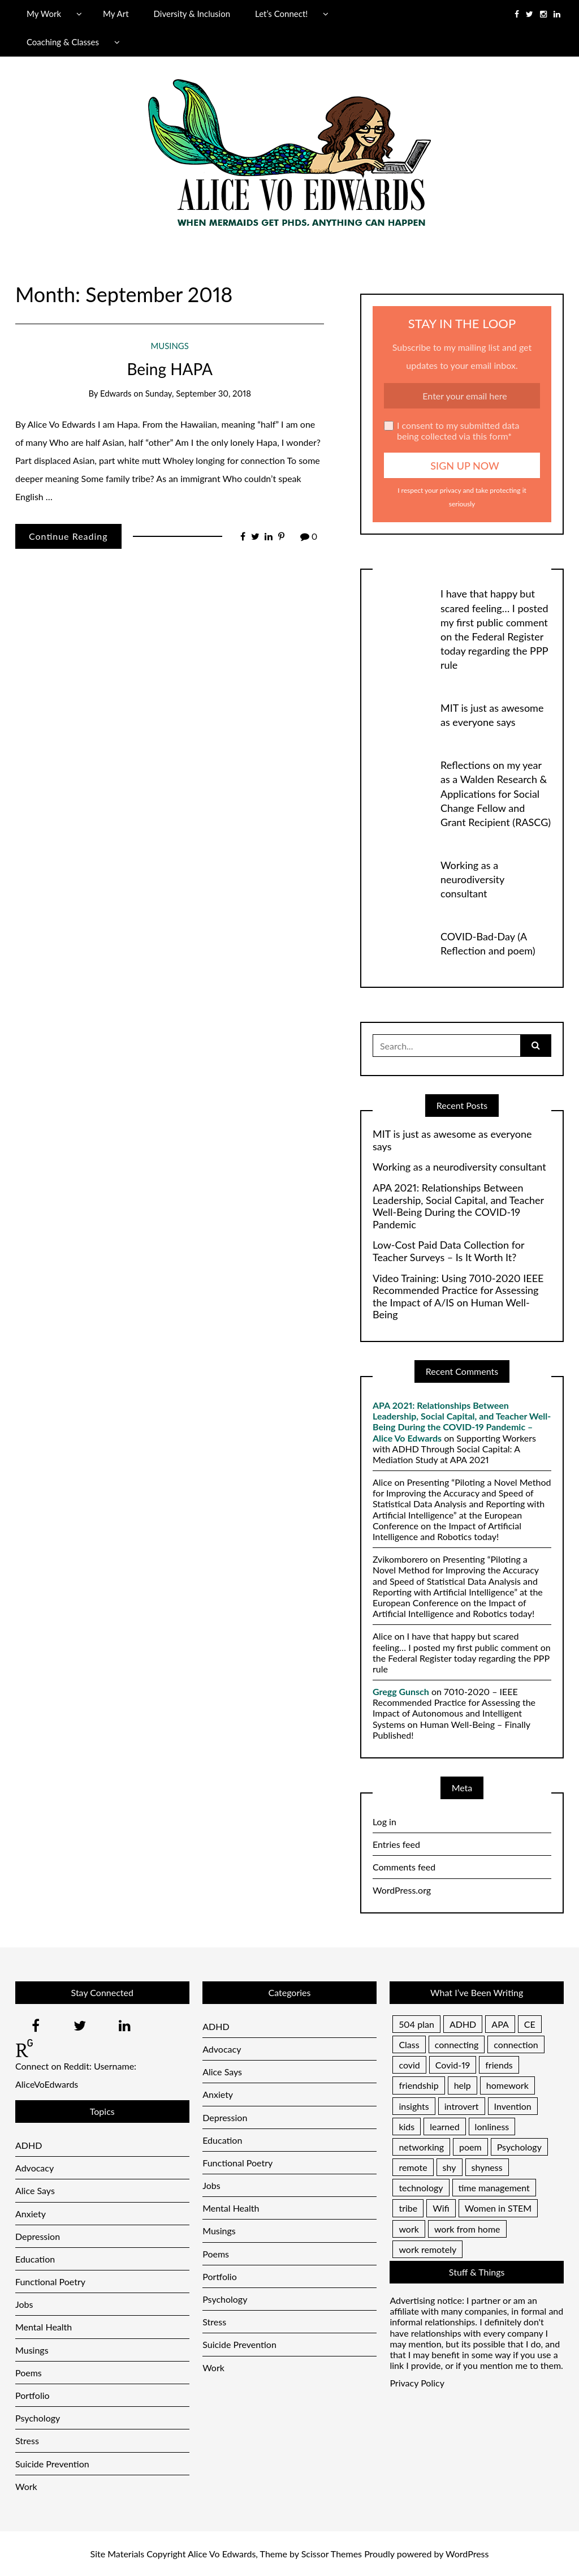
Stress (27, 2440)
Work (26, 2486)
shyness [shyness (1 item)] (487, 2167)
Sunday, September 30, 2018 (198, 393)
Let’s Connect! (281, 13)
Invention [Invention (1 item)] (513, 2106)
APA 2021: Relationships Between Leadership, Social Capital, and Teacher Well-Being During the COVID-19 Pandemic (458, 1206)
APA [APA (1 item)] (499, 2024)
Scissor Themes (331, 2553)
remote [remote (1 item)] (413, 2167)
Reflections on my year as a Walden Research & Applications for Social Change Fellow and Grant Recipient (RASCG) (495, 793)
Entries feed (396, 1844)
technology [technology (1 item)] (421, 2187)
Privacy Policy (417, 2382)
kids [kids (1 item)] (406, 2126)
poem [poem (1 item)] (470, 2146)
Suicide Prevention (52, 2463)
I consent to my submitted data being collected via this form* (452, 430)
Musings (170, 346)
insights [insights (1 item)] (414, 2106)
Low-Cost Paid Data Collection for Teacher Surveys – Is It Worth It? (448, 1251)
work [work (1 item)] (408, 2229)
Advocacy (34, 2167)
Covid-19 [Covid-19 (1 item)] (452, 2064)
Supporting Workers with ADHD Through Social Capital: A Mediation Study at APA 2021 (454, 1449)
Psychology (37, 2417)
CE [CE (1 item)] (529, 2024)
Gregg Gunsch (401, 1691)
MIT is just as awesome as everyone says (452, 1140)
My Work (44, 13)
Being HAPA (169, 369)
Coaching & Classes (63, 42)
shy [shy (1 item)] (449, 2167)
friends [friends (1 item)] (499, 2064)
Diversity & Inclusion (192, 13)
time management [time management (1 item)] (494, 2187)
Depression (37, 2236)
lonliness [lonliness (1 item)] (492, 2126)
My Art (115, 13)
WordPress (467, 2553)
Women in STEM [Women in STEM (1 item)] (498, 2208)
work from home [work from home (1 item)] (467, 2229)
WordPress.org (402, 1890)
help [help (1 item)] (462, 2085)
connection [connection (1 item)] (516, 2044)
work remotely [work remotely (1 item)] (427, 2249)
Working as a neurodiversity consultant (472, 879)
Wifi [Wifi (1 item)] (441, 2208)
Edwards (116, 393)
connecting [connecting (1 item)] (457, 2044)
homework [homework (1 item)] (507, 2085)
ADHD (28, 2145)
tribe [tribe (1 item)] (408, 2208)
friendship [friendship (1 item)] (418, 2085)
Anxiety (30, 2213)
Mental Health (43, 2326)
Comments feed (404, 1866)
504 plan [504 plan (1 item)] (416, 2024)
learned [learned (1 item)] (444, 2126)
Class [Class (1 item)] (409, 2044)
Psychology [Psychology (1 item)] (519, 2146)
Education (35, 2259)
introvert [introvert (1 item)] (461, 2106)
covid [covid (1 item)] (409, 2064)
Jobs (24, 2304)
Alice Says (35, 2190)
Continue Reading (68, 536)
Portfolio (32, 2395)
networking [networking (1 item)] (421, 2146)
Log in (384, 1821)
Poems (28, 2372)
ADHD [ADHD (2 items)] (463, 2024)
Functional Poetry (50, 2281)
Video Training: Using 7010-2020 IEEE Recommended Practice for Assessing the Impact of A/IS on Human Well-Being (458, 1296)
